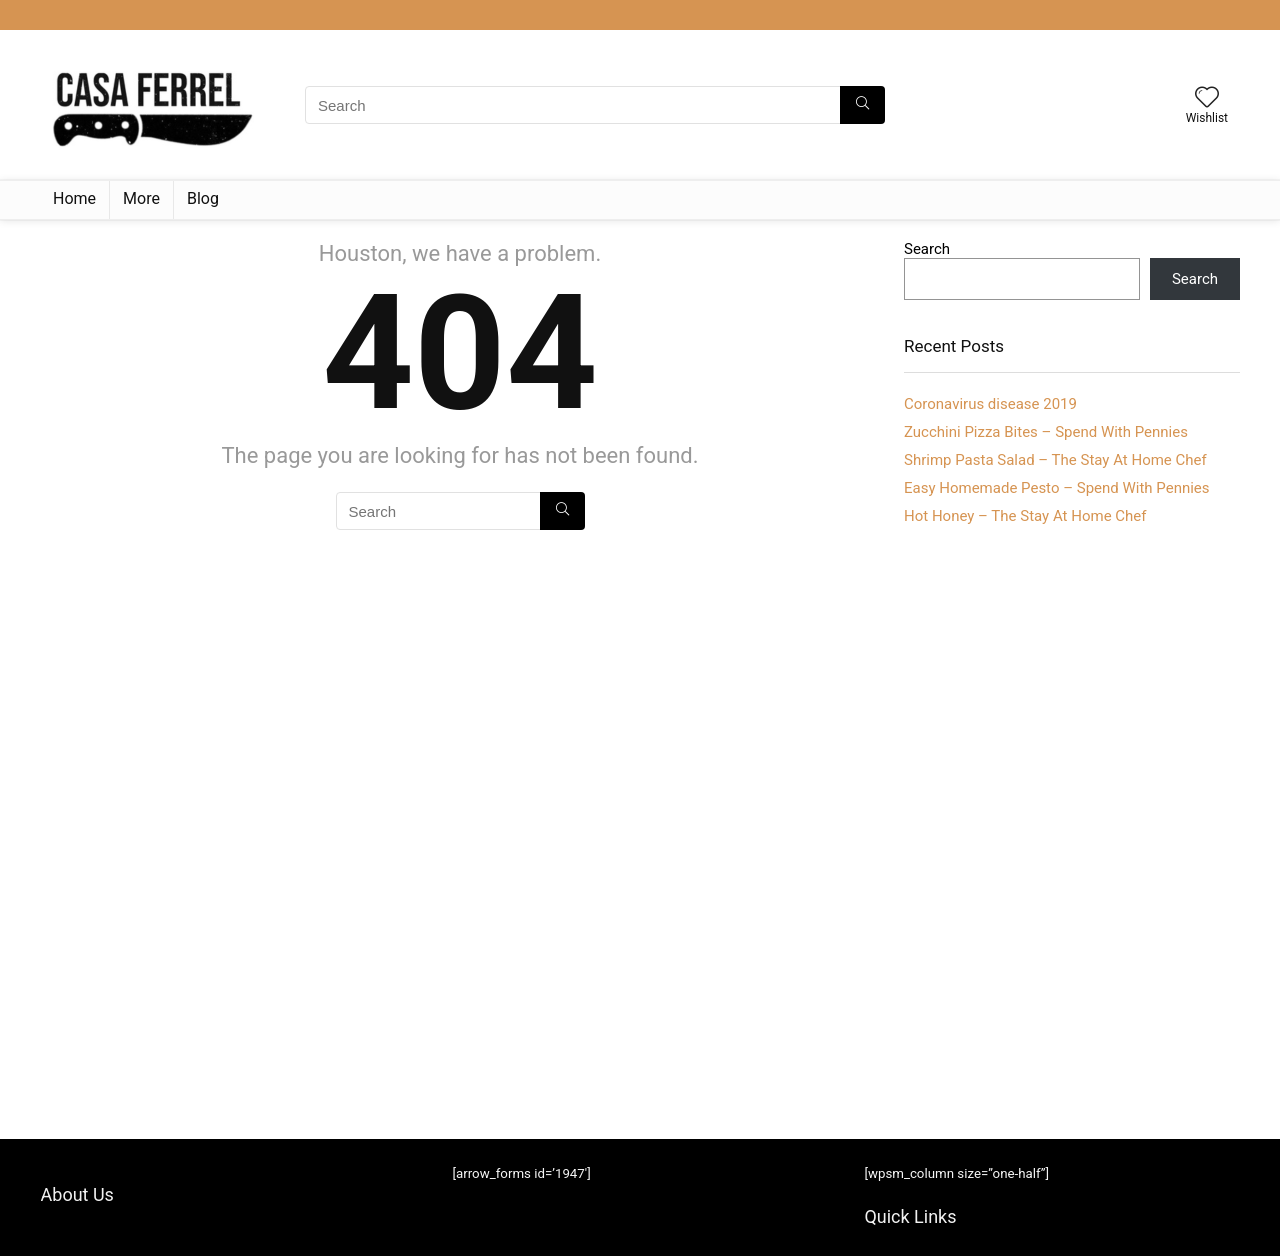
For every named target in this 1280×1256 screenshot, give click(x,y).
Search (927, 249)
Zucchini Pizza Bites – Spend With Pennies (1046, 432)
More (141, 198)
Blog (203, 198)
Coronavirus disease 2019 (990, 404)
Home (74, 198)
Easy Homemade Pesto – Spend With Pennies (1057, 488)
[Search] (862, 105)
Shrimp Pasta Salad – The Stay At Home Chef (1055, 460)
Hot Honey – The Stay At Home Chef (1025, 516)
